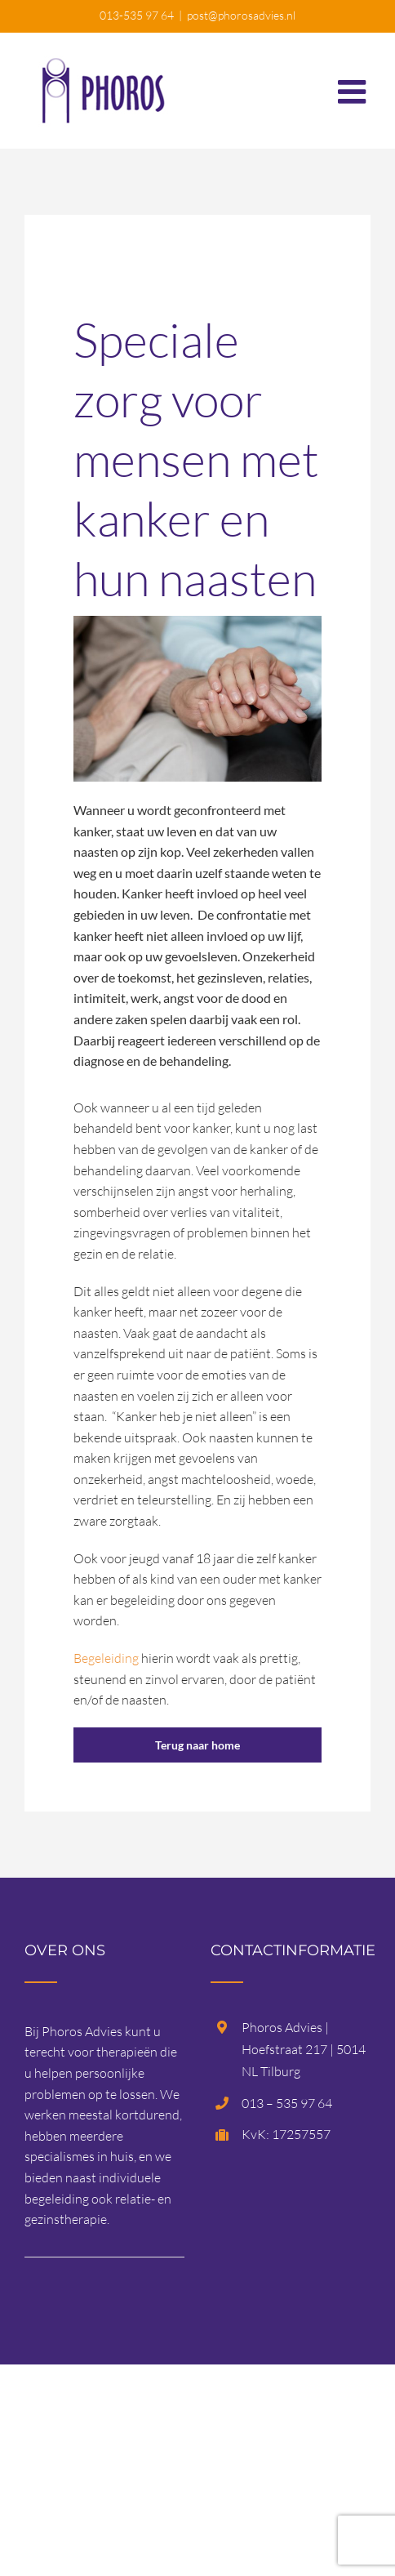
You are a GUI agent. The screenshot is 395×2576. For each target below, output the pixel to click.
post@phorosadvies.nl (241, 15)
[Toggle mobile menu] (354, 83)
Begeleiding (106, 1658)
